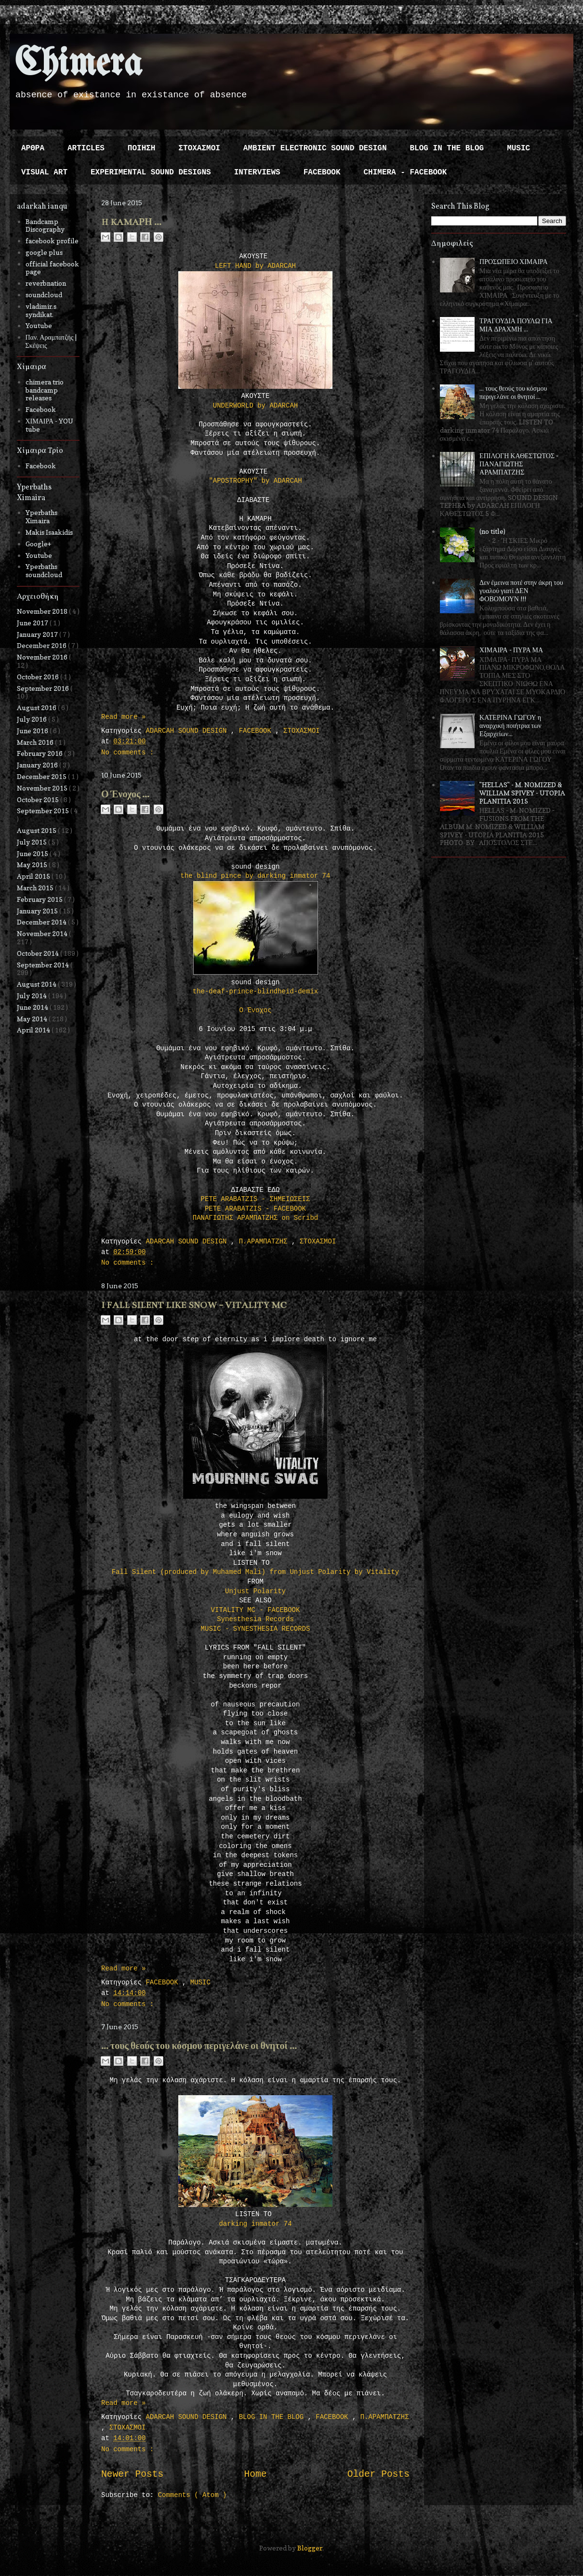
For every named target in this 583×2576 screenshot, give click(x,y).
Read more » (123, 717)
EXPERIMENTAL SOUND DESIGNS (151, 172)
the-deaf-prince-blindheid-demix (255, 991)
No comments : (127, 752)
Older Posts (378, 2474)
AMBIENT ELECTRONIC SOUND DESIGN (315, 148)
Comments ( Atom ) (192, 2495)
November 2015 (43, 788)
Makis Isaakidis (49, 532)
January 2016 (38, 765)
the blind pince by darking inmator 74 (256, 876)
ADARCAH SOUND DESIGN (188, 731)
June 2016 (33, 731)
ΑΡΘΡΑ (32, 148)
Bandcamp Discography (45, 225)
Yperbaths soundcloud (44, 570)
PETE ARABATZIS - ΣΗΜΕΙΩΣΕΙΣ (255, 1199)
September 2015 (43, 810)
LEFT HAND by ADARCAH (255, 266)
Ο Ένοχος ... (125, 794)
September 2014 (43, 965)
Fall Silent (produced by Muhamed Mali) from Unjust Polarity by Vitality (255, 1572)
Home (255, 2474)
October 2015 (38, 799)
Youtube (39, 325)
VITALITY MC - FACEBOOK (255, 1610)
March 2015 (36, 888)
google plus (44, 252)
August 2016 (37, 707)
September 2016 (43, 688)
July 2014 (32, 995)
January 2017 (38, 634)
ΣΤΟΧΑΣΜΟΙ (199, 148)
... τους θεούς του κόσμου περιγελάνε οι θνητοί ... (199, 2046)
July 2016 (32, 719)
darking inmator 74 (255, 2224)
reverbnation (46, 283)
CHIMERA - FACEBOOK (405, 172)
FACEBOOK (322, 172)
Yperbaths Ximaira (41, 516)
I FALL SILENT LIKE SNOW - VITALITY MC (194, 1305)
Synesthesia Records (255, 1619)
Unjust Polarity (255, 1591)
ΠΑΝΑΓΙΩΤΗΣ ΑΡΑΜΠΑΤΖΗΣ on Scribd (255, 1218)
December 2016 (42, 645)
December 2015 (42, 776)
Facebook (41, 409)
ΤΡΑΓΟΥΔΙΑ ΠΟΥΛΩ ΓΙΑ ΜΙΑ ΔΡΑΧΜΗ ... (516, 325)
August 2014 (37, 984)
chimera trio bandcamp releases (45, 390)
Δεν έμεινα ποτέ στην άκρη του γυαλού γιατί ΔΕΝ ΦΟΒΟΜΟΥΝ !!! (521, 590)
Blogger (309, 2548)
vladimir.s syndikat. (41, 310)
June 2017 (33, 623)
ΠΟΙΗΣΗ (142, 148)
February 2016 (40, 753)
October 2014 (38, 953)
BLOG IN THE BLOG (447, 148)
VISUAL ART (44, 172)
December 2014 (42, 922)
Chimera (78, 64)
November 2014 (43, 933)
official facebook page (52, 268)
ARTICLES (86, 148)
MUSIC (518, 148)
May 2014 (33, 1019)
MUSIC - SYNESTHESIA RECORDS (255, 1629)
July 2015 (32, 842)
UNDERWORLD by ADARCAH (255, 406)
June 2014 (33, 1007)
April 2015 (34, 876)
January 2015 (38, 911)
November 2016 (43, 657)
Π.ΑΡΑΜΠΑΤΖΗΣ (265, 1241)
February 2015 (40, 899)
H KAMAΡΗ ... (131, 222)
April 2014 (34, 1030)
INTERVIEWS (257, 172)
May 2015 (33, 864)
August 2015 (37, 830)
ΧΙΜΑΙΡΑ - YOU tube (50, 425)
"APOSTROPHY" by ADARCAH (255, 481)
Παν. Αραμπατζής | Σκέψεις (51, 341)
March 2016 (36, 742)
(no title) (492, 531)
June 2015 (33, 853)
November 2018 (43, 611)
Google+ (38, 544)
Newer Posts (132, 2474)
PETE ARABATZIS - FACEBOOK (255, 1209)
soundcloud (44, 295)
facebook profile (52, 241)
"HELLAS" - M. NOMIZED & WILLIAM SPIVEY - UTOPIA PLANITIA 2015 (522, 792)
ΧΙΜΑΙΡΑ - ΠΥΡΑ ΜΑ (511, 650)
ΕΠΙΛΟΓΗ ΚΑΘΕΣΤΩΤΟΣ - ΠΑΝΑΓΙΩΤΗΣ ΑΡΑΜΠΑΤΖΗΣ (518, 463)
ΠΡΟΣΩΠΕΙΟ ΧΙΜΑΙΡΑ (513, 261)
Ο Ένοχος (255, 1010)
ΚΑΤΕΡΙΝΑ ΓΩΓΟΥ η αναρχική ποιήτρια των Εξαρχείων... (510, 725)
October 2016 (38, 677)
